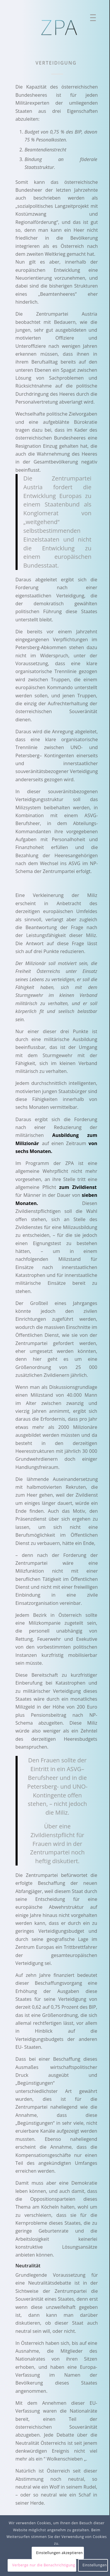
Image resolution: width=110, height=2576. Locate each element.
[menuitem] (91, 19)
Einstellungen (94, 2565)
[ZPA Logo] (60, 27)
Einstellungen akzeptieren (59, 2552)
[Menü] (90, 19)
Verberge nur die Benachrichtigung (43, 2565)
